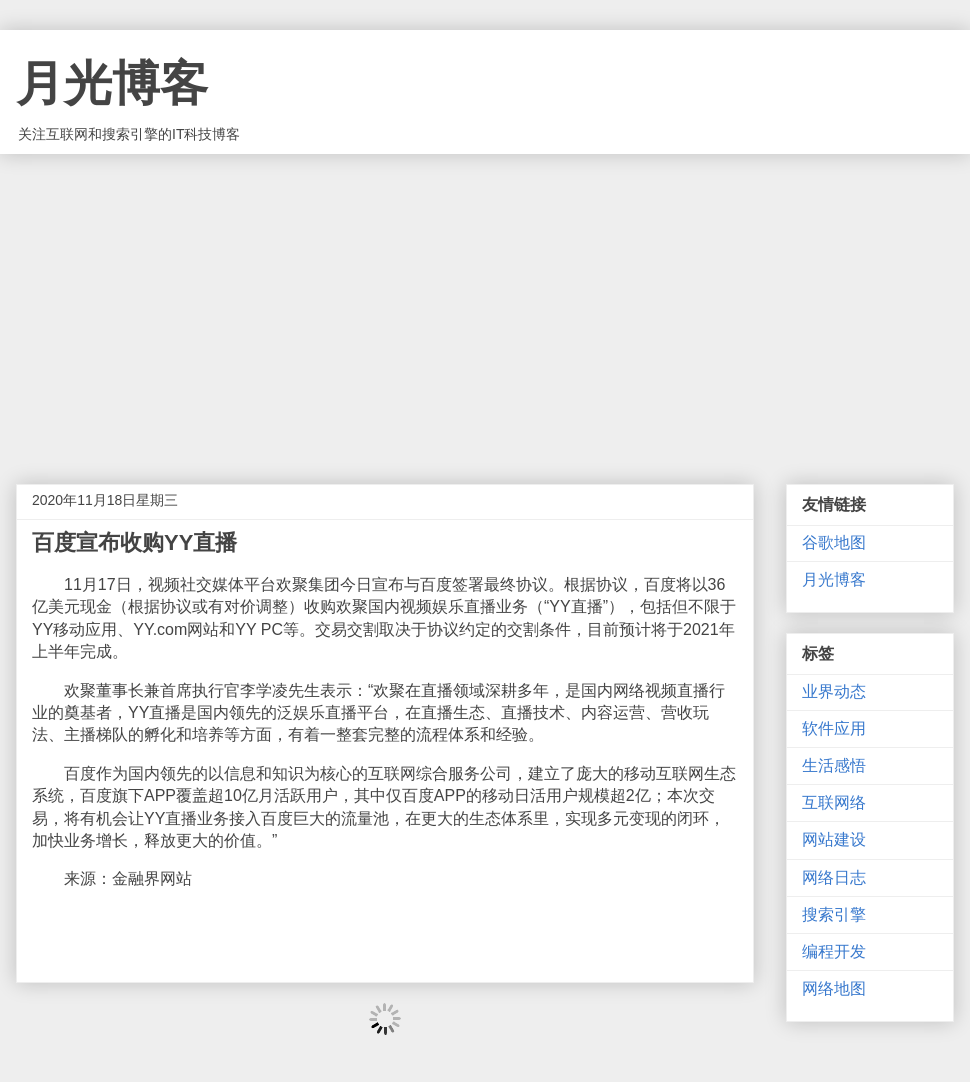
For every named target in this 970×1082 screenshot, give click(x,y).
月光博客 (112, 83)
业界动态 (834, 691)
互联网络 (834, 802)
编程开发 (834, 951)
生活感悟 (834, 765)
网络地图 (834, 988)
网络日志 (834, 877)
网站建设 (834, 839)
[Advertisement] (485, 304)
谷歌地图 (834, 542)
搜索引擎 (834, 914)
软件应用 (834, 728)
